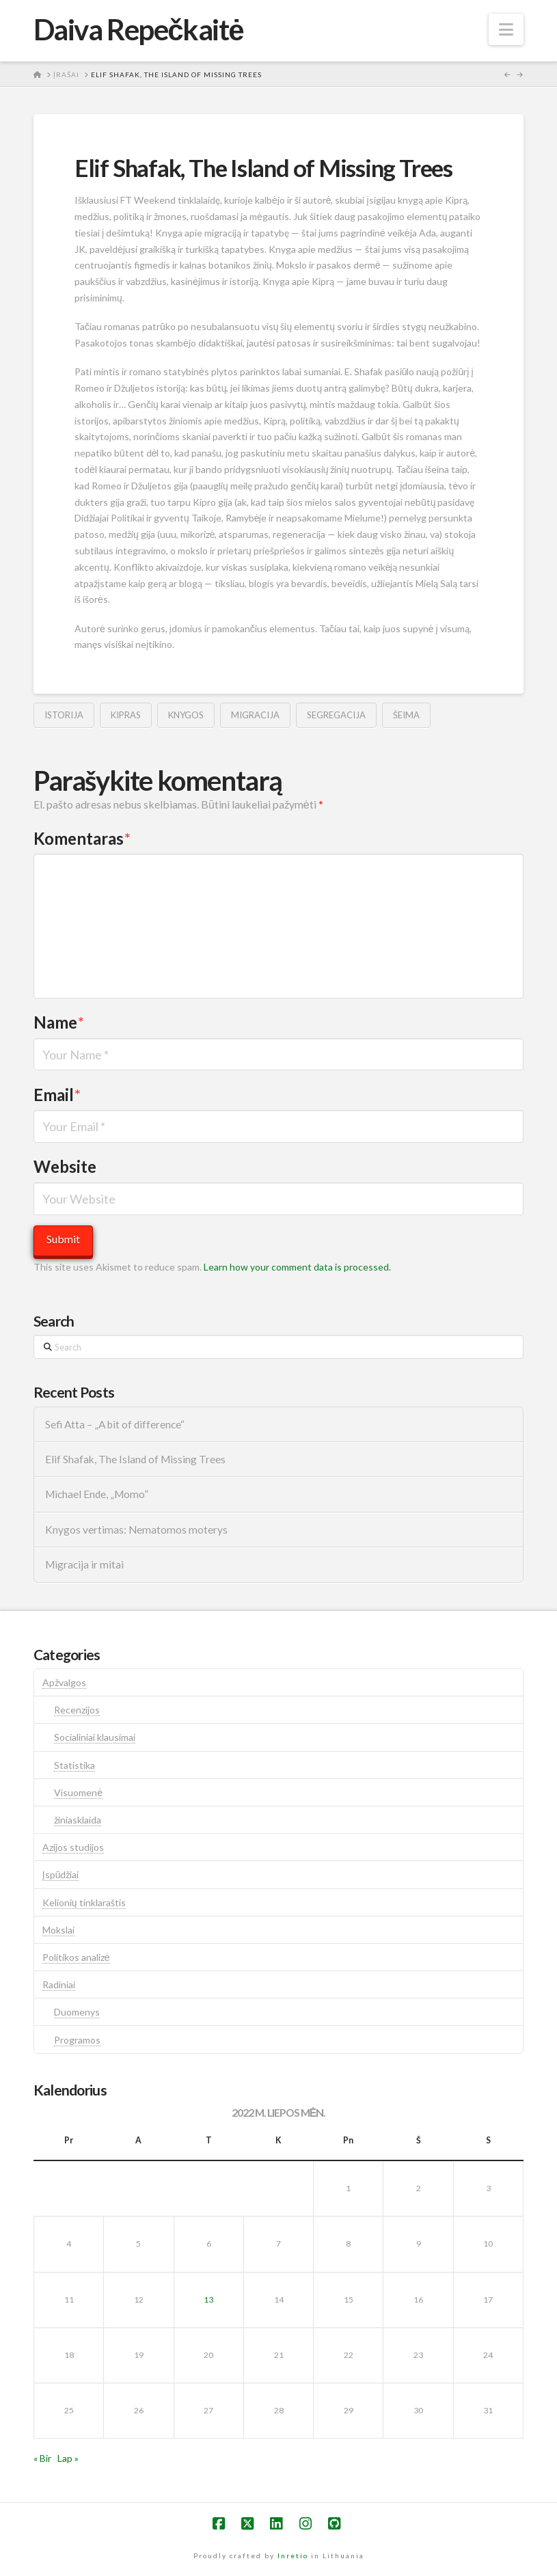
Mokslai (58, 1930)
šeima (406, 714)
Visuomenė (78, 1792)
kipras (126, 714)
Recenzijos (77, 1710)
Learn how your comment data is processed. (297, 1267)
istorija (63, 714)
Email (57, 1094)
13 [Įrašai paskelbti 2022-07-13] (208, 2299)
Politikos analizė (76, 1957)
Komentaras (82, 838)
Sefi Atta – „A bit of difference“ (115, 1424)
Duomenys (77, 2012)
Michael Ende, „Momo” (96, 1494)
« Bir (42, 2458)
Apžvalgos (64, 1682)
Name (58, 1022)
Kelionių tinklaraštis (84, 1902)
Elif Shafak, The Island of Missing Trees (135, 1459)
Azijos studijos (73, 1847)
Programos (77, 2040)
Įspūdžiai (60, 1874)
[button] (506, 29)
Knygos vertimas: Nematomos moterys (136, 1529)
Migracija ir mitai (84, 1564)
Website (64, 1166)
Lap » (68, 2458)
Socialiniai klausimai (94, 1737)
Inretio (292, 2555)
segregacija (336, 714)
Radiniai (58, 1984)
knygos (186, 714)
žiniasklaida (77, 1820)
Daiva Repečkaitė (138, 29)
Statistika (74, 1765)
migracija (255, 714)
